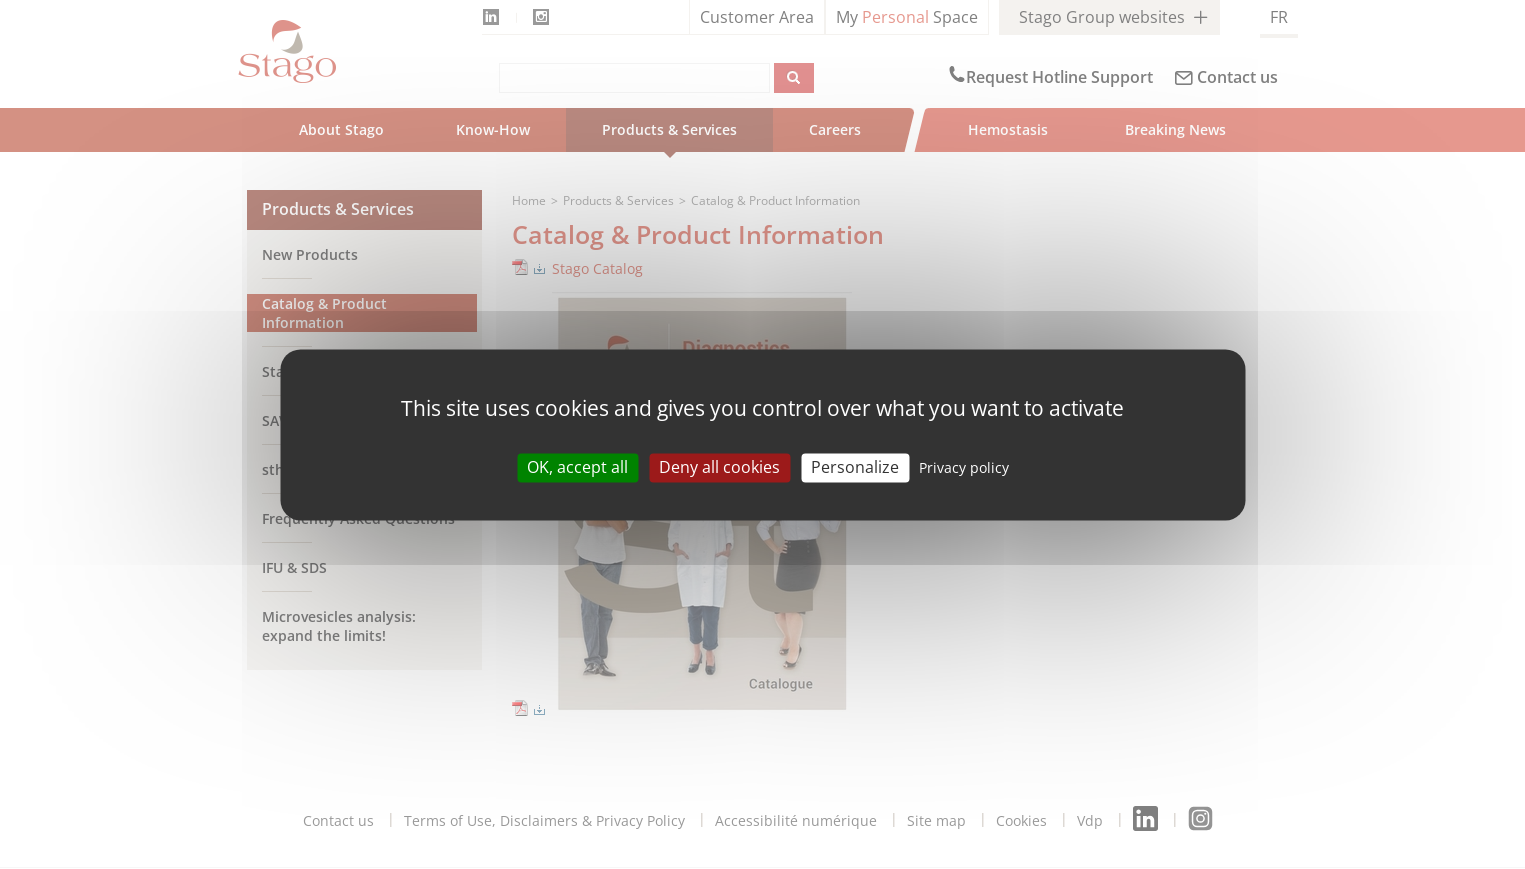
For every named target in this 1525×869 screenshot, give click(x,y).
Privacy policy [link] (964, 467)
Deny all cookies (719, 467)
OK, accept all (577, 467)
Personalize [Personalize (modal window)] (855, 467)
